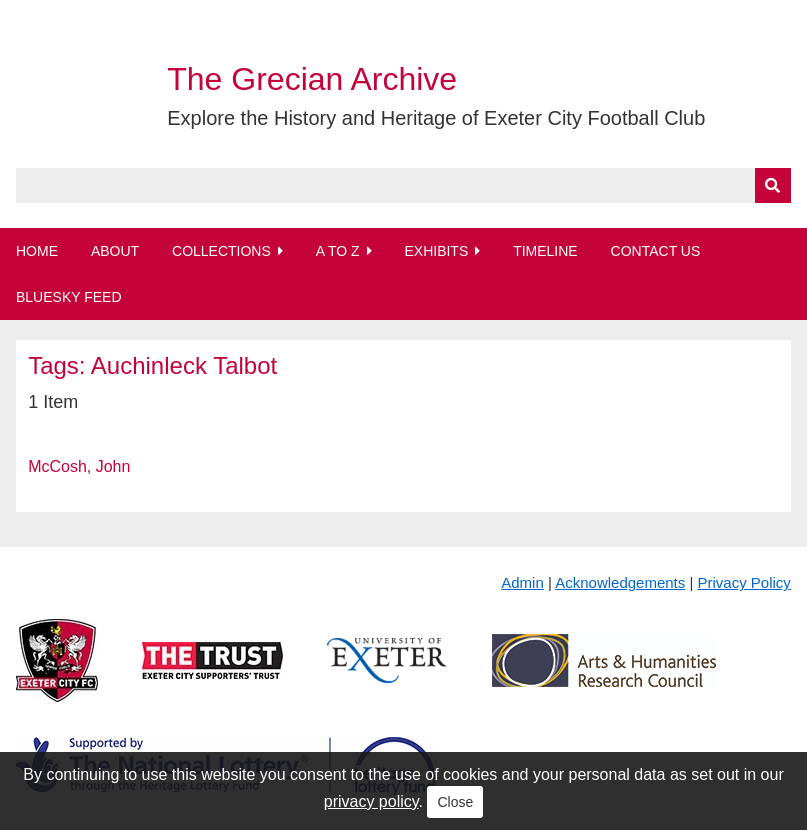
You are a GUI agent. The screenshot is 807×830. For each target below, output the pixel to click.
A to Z (338, 251)
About (115, 251)
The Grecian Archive (312, 79)
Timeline (545, 251)
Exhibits (436, 251)
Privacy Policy (744, 582)
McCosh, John (79, 466)
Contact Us (656, 251)
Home (37, 251)
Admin (522, 582)
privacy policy (371, 801)
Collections (221, 251)
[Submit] (773, 185)
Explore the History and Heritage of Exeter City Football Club (436, 118)
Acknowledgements (620, 582)
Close (455, 802)
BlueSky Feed (69, 297)
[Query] (403, 185)
